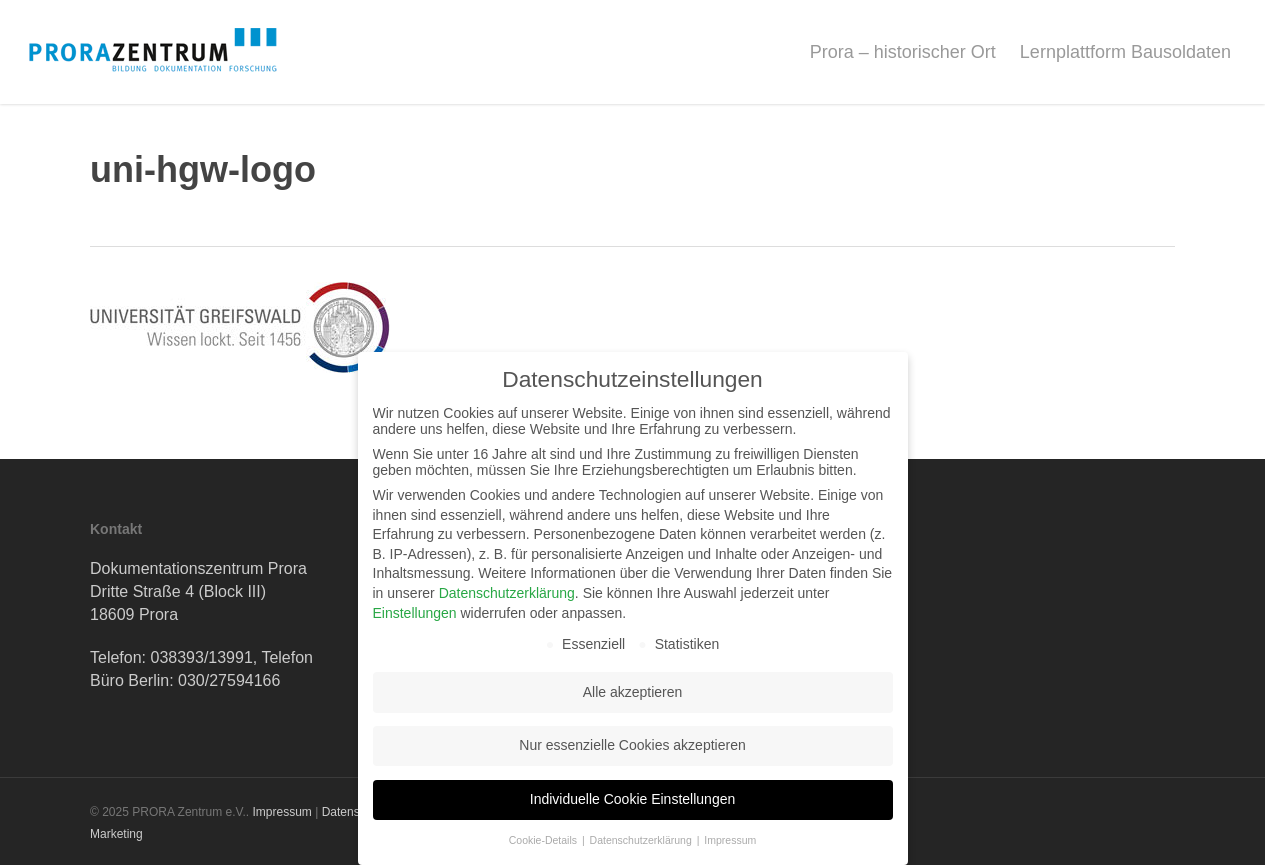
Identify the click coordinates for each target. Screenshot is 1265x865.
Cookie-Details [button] (544, 840)
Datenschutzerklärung (507, 593)
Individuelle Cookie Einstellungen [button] (632, 799)
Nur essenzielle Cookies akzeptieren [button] (632, 745)
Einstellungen (415, 613)
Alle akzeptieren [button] (633, 692)
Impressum (281, 812)
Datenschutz (355, 812)
